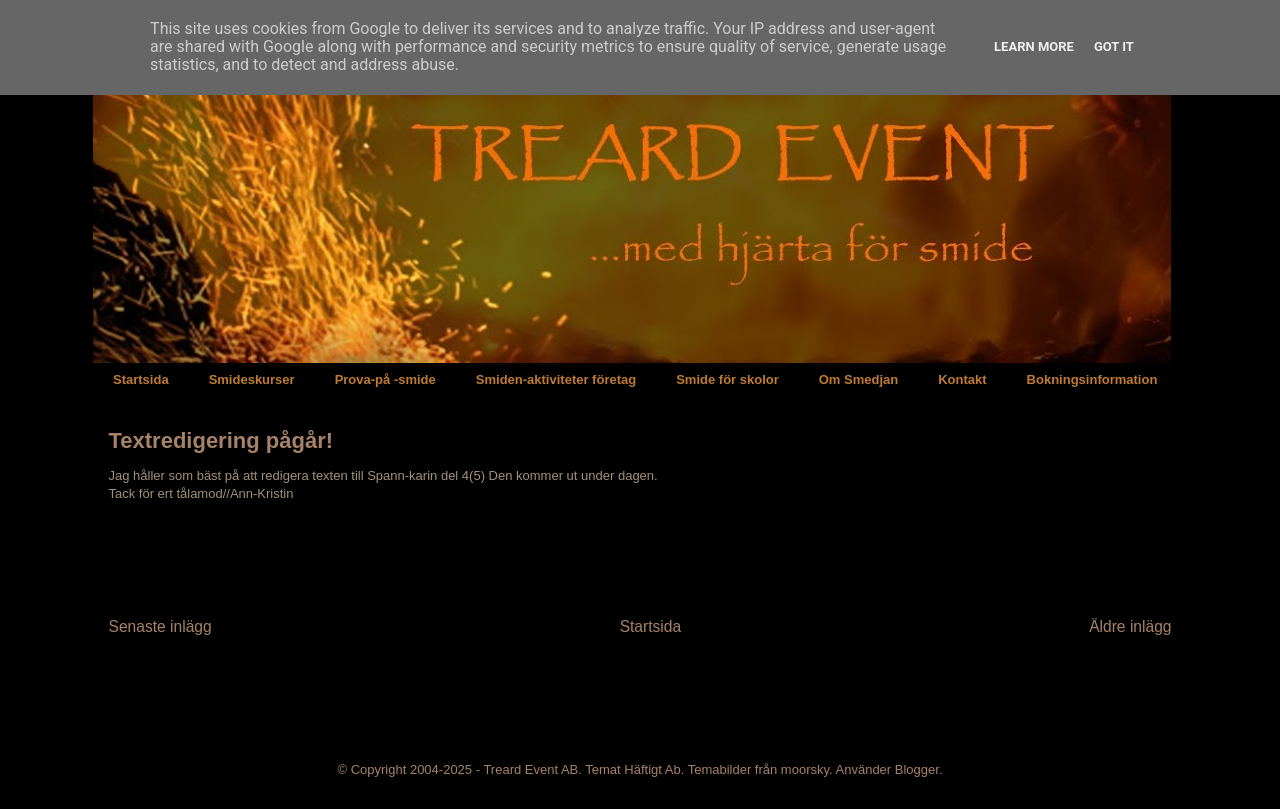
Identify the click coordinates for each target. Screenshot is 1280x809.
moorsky (805, 769)
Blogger (917, 769)
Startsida (141, 379)
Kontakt (962, 379)
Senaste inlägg (160, 626)
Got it (1114, 46)
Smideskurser (252, 379)
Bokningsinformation (1092, 379)
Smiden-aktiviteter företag (556, 379)
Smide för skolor (727, 379)
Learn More (1034, 46)
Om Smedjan (858, 379)
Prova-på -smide (385, 379)
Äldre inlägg (1130, 626)
